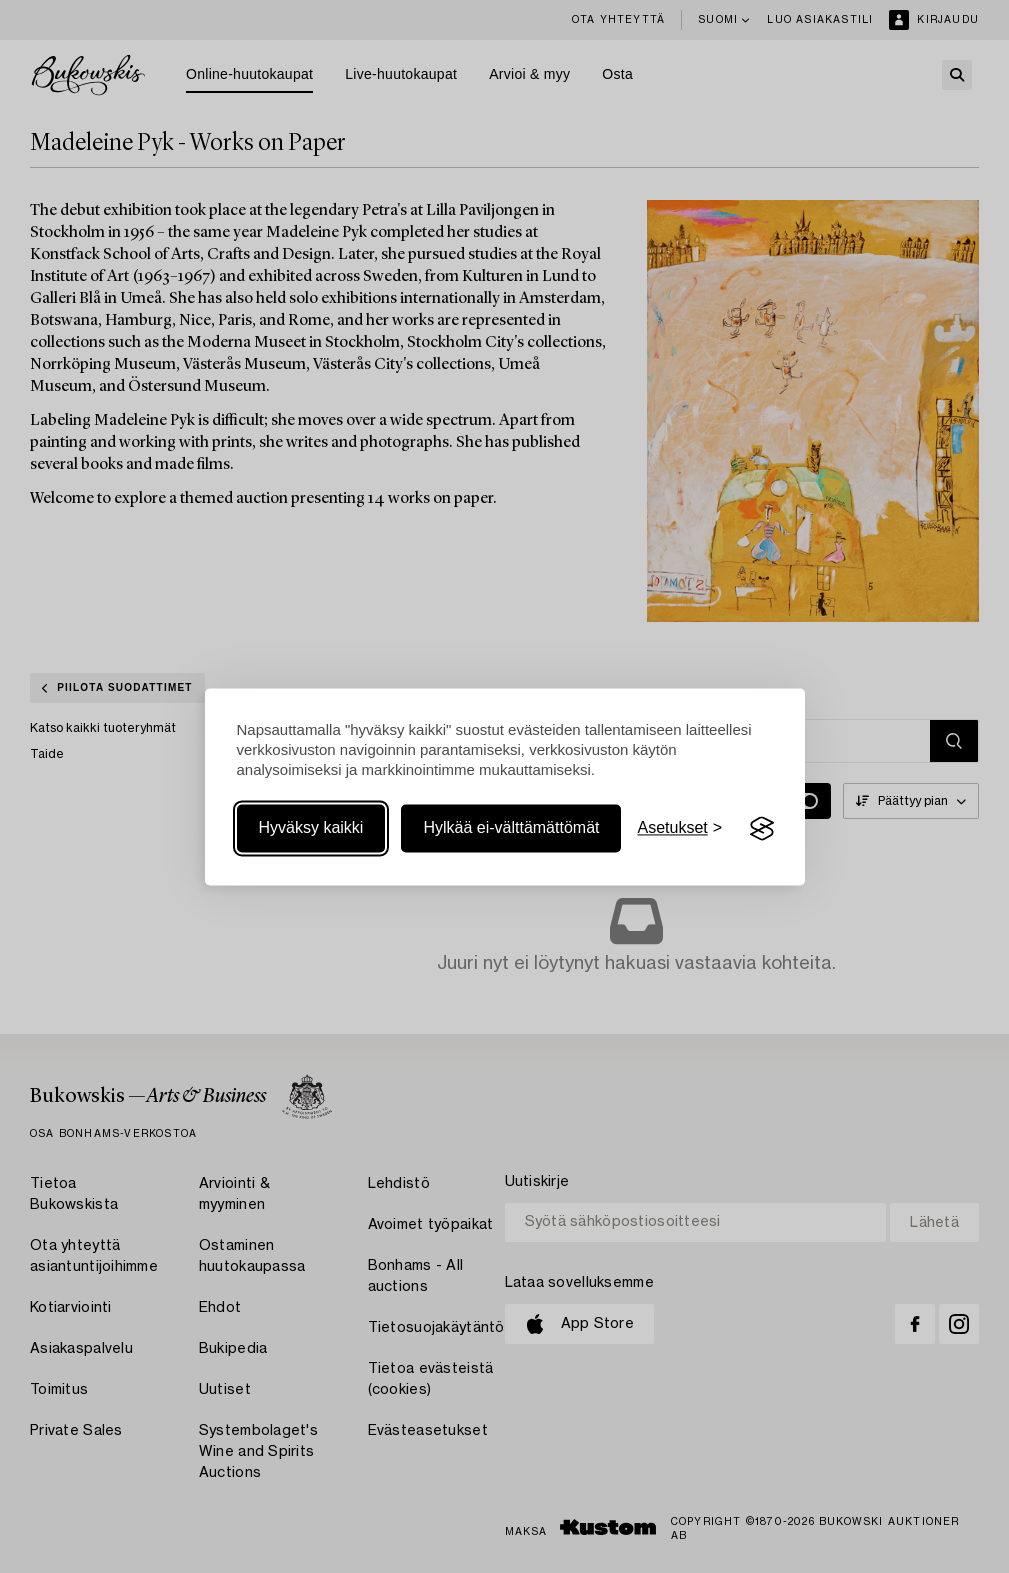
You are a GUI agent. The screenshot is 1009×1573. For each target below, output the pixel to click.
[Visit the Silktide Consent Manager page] (762, 829)
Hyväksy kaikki (311, 828)
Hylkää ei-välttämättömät (511, 828)
